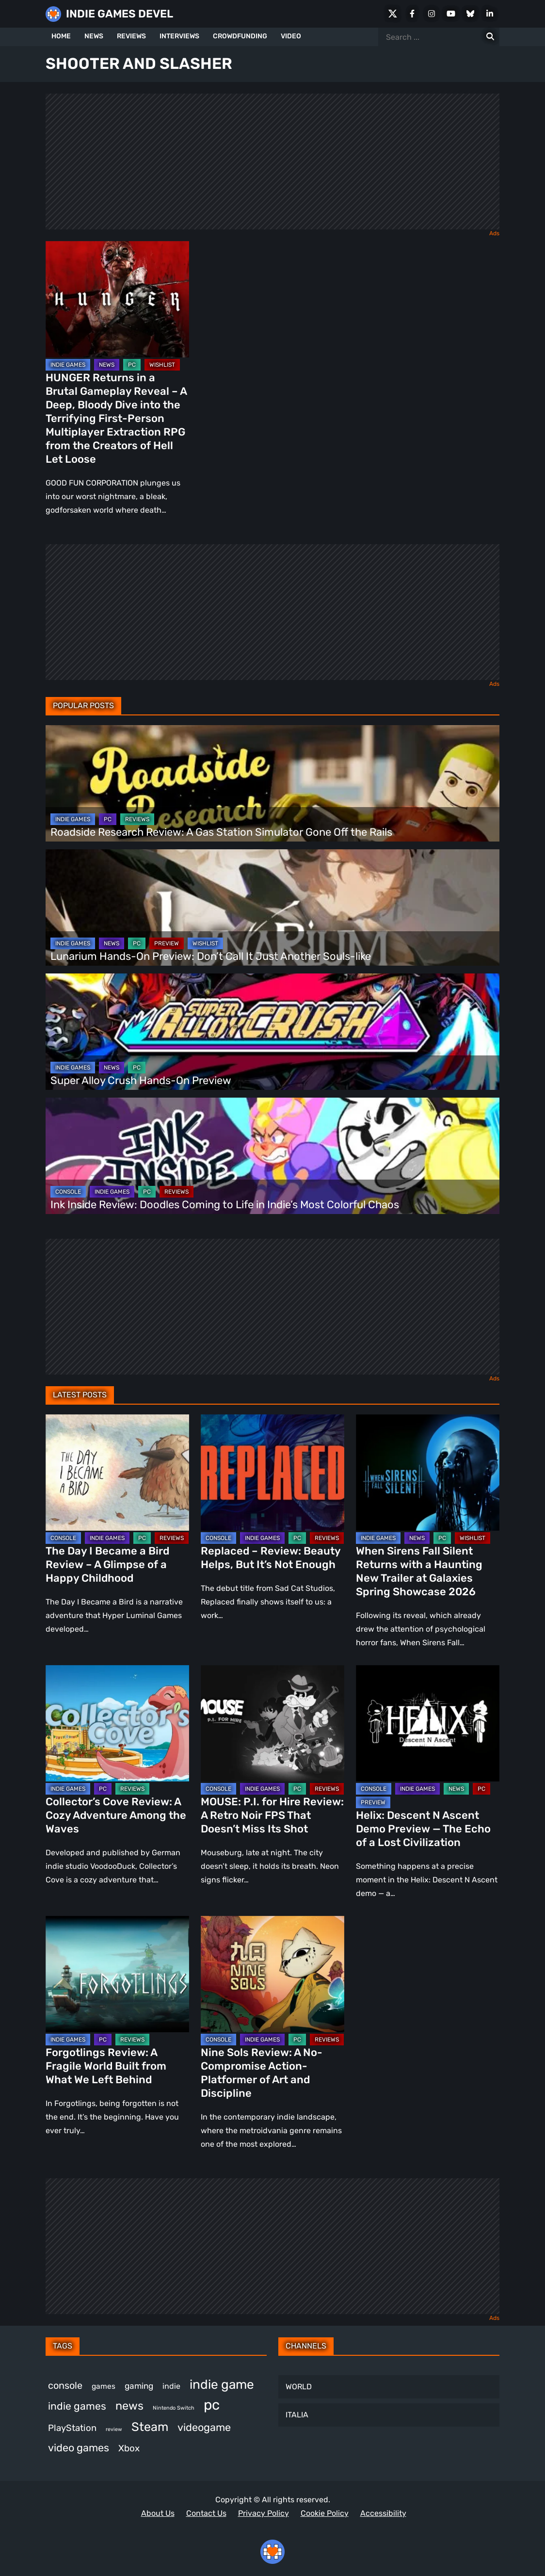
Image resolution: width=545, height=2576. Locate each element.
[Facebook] (412, 13)
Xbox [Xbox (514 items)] (129, 2448)
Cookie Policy (325, 2513)
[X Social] (392, 13)
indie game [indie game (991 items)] (222, 2384)
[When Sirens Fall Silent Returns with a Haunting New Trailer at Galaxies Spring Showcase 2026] (427, 1472)
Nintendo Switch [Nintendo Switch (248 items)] (173, 2408)
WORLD (299, 2386)
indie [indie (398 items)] (171, 2386)
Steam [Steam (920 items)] (149, 2426)
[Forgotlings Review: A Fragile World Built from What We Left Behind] (117, 1974)
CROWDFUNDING (240, 36)
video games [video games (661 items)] (78, 2448)
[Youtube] (451, 13)
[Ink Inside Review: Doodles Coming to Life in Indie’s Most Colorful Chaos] (272, 1156)
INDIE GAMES (67, 364)
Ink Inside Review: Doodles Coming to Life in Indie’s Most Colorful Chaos (224, 1204)
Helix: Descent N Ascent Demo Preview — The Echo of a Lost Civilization (423, 1829)
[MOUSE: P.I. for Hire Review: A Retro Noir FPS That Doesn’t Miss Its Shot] (272, 1723)
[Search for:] (490, 37)
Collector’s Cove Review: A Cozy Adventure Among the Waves (116, 1815)
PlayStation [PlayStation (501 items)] (72, 2428)
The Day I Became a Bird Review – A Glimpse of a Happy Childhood (107, 1564)
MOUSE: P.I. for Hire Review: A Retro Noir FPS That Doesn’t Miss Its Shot (272, 1815)
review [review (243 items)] (114, 2429)
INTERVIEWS (179, 36)
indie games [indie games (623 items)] (77, 2406)
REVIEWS (131, 36)
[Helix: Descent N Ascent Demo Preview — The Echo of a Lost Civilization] (427, 1723)
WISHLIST (162, 364)
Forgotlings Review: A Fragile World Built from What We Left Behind (106, 2066)
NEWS (93, 36)
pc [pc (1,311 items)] (212, 2405)
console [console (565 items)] (65, 2385)
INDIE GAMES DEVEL (119, 13)
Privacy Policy (263, 2513)
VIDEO (291, 36)
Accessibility (383, 2513)
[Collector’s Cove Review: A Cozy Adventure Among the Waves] (117, 1723)
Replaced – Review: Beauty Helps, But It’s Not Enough (270, 1557)
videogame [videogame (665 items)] (204, 2427)
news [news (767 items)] (129, 2406)
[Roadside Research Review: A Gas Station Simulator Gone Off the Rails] (272, 783)
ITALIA (297, 2414)
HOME (61, 36)
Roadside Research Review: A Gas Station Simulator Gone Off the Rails (221, 832)
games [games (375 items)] (103, 2386)
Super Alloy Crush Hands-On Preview (140, 1080)
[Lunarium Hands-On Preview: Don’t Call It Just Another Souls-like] (272, 907)
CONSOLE (68, 1191)
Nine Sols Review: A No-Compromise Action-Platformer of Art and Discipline (261, 2073)
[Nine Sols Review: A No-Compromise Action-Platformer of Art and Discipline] (272, 1974)
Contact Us (206, 2513)
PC (132, 364)
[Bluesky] (470, 13)
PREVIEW (166, 943)
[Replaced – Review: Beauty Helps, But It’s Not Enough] (272, 1472)
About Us (158, 2513)
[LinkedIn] (489, 13)
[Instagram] (431, 13)
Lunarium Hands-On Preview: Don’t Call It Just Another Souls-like (210, 956)
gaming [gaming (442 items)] (139, 2386)
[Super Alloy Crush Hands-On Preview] (272, 1031)
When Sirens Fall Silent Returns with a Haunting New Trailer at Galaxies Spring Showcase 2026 (419, 1571)
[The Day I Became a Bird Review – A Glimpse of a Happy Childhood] (117, 1472)
